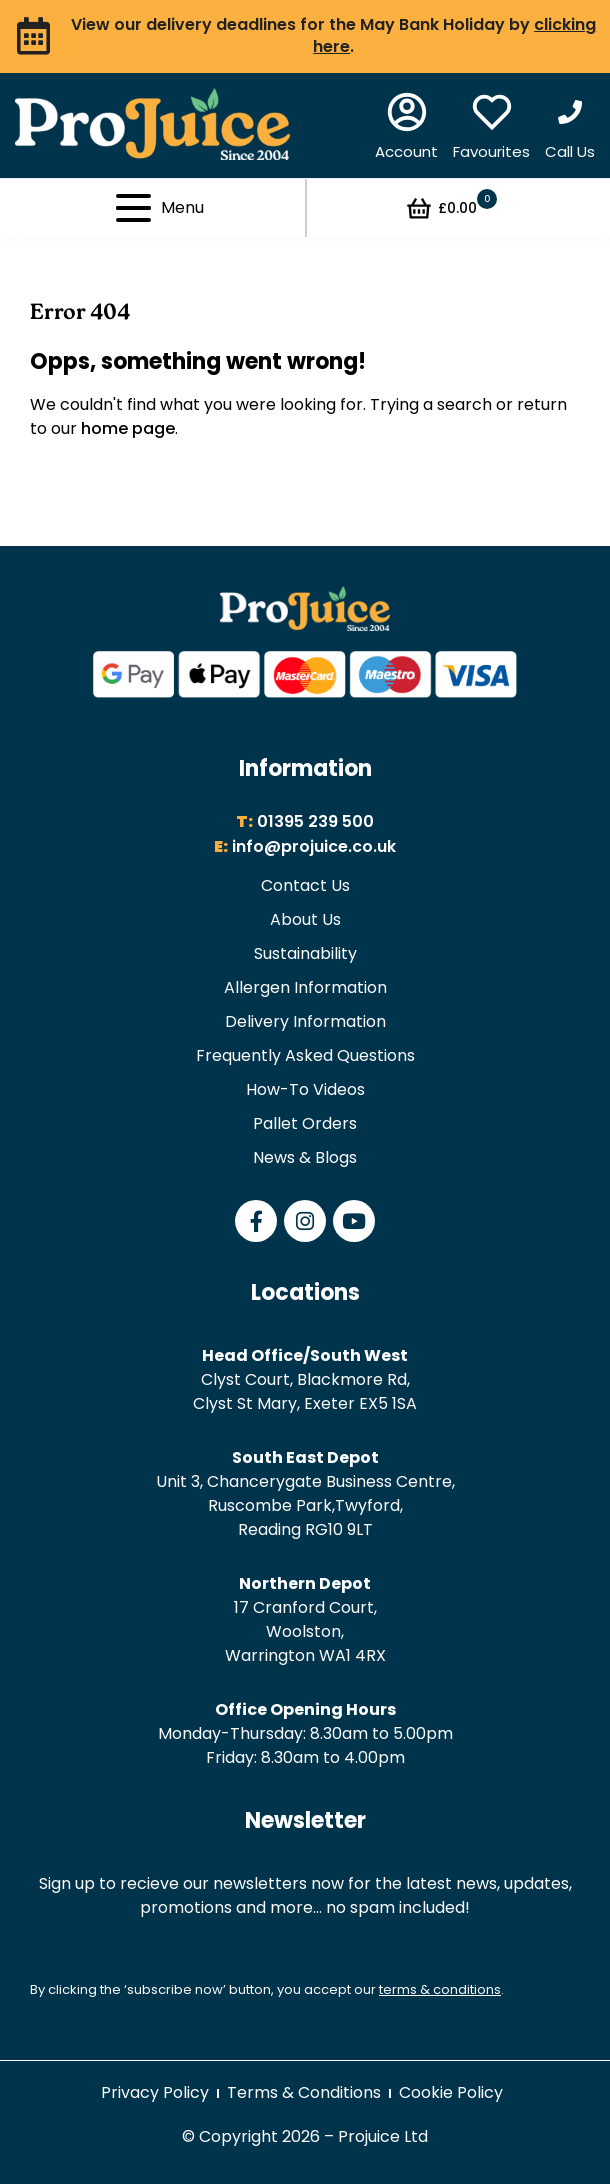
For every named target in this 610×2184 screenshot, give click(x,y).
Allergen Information (305, 987)
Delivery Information (305, 1021)
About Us (305, 919)
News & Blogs (305, 1157)
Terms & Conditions (304, 2092)
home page (128, 428)
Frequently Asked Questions (305, 1055)
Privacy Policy (155, 2092)
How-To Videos (305, 1089)
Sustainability (305, 953)
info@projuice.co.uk (314, 846)
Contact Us (305, 885)
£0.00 (451, 208)
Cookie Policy (451, 2092)
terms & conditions (440, 1989)
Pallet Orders (305, 1123)
